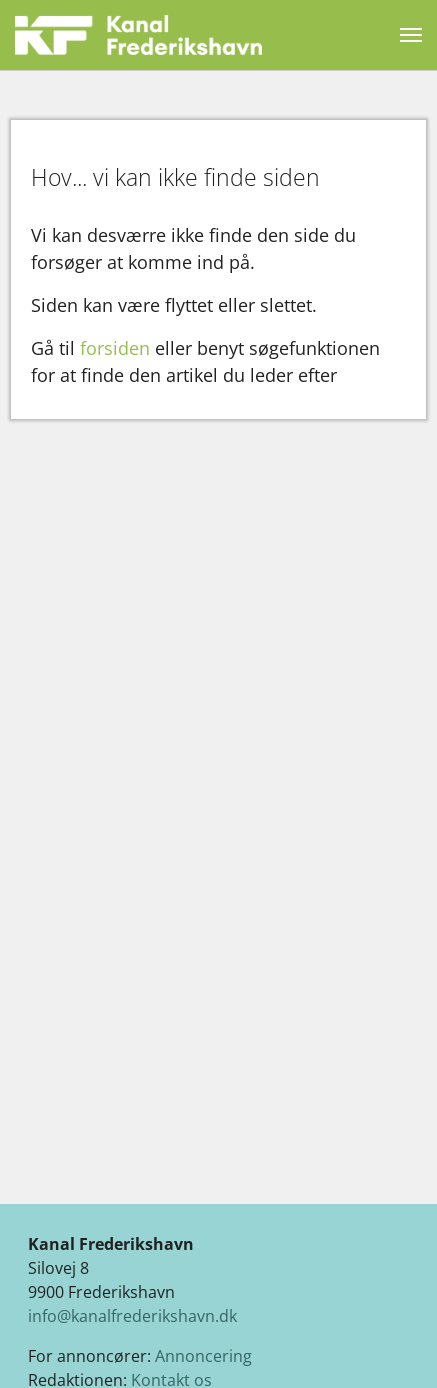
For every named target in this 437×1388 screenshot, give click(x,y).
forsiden (115, 348)
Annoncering (203, 1356)
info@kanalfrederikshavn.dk (132, 1316)
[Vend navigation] (411, 35)
